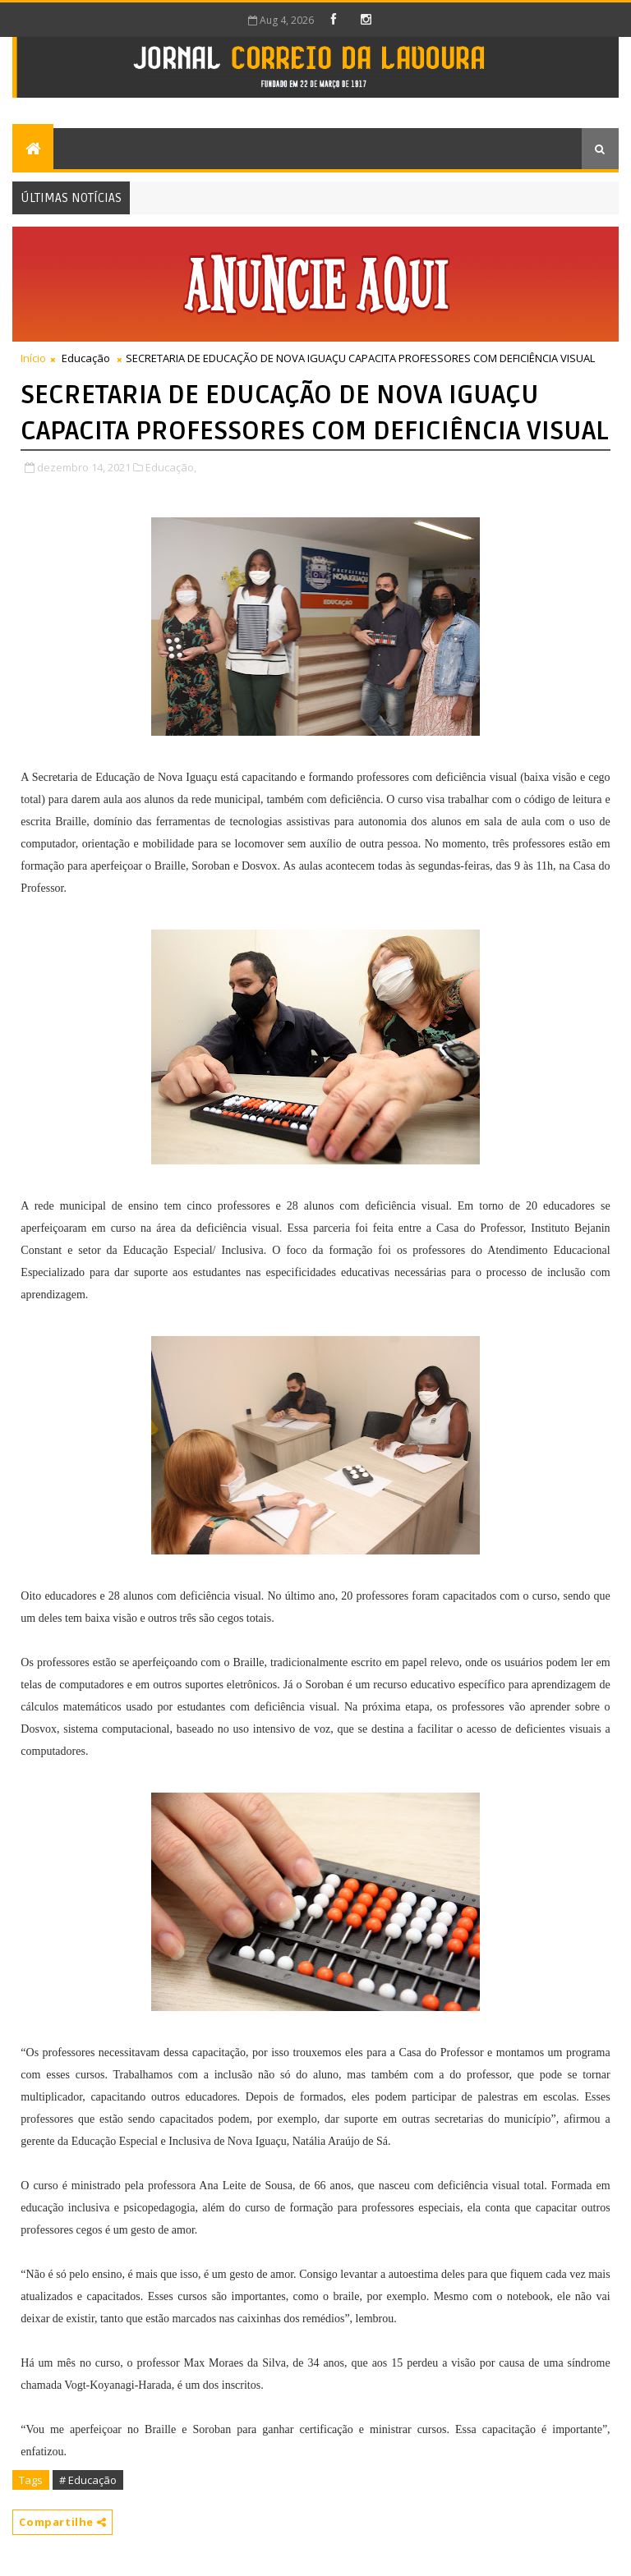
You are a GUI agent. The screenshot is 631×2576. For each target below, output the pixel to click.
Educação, (170, 467)
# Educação (88, 2480)
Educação (86, 358)
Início (33, 358)
